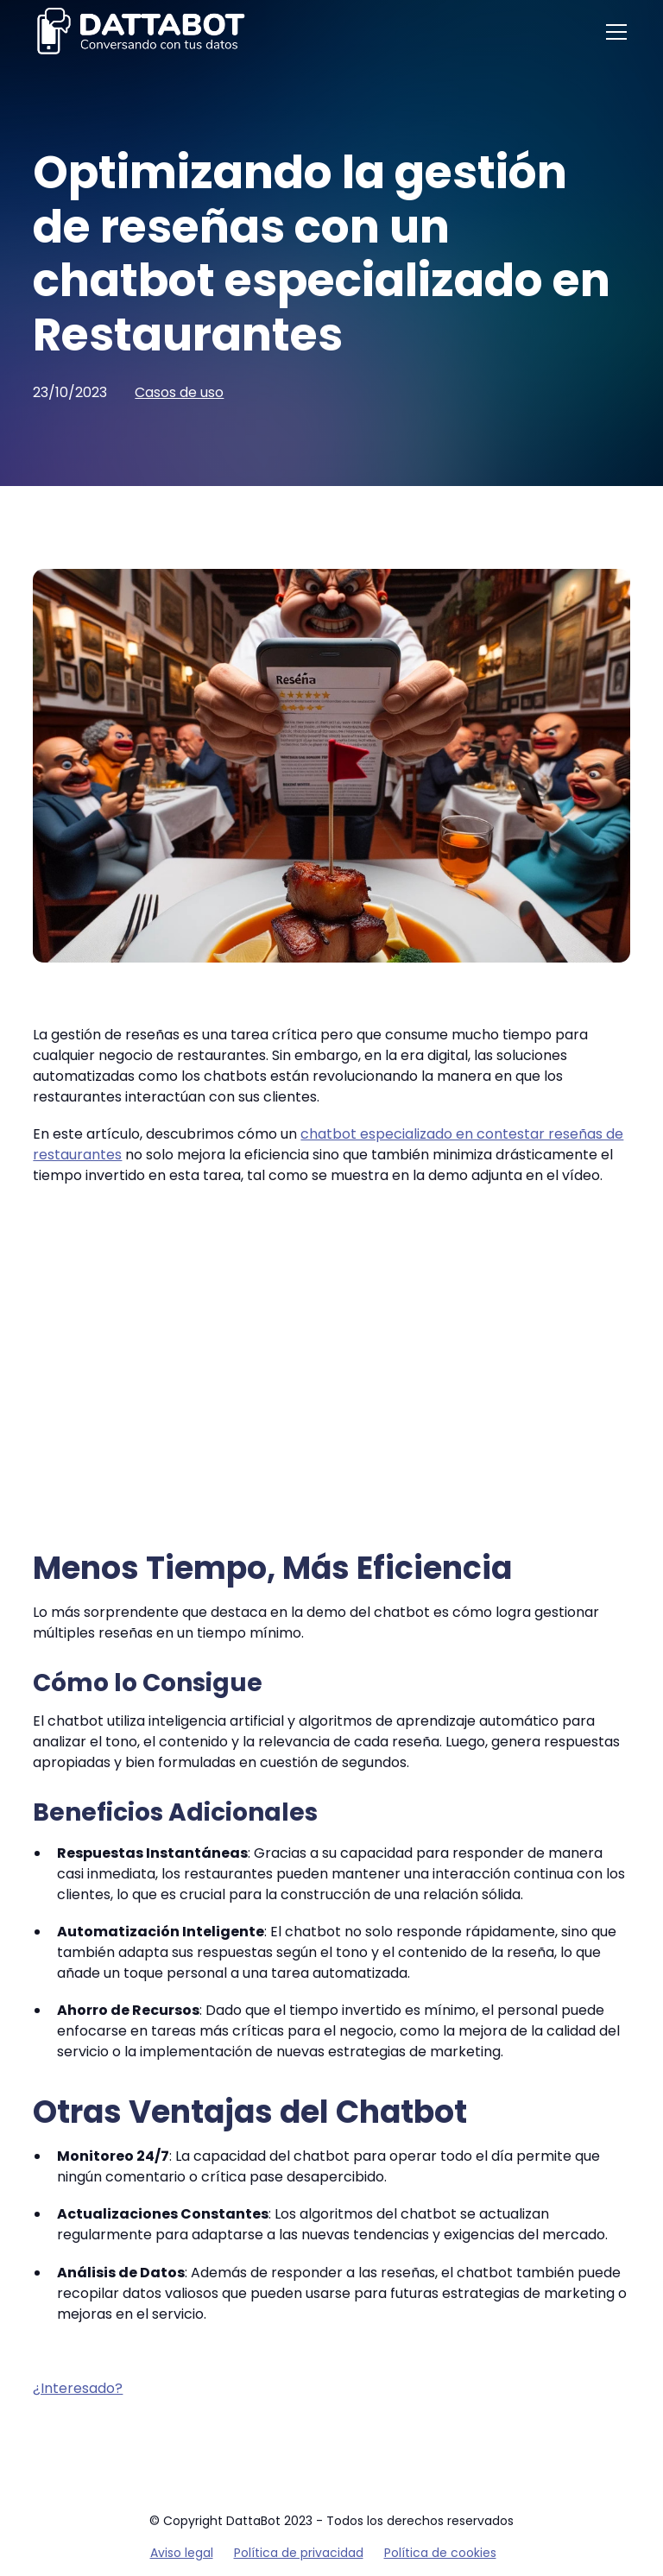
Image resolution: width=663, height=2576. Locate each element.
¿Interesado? (78, 2388)
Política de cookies (440, 2552)
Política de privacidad (298, 2552)
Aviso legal (181, 2552)
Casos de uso (179, 392)
